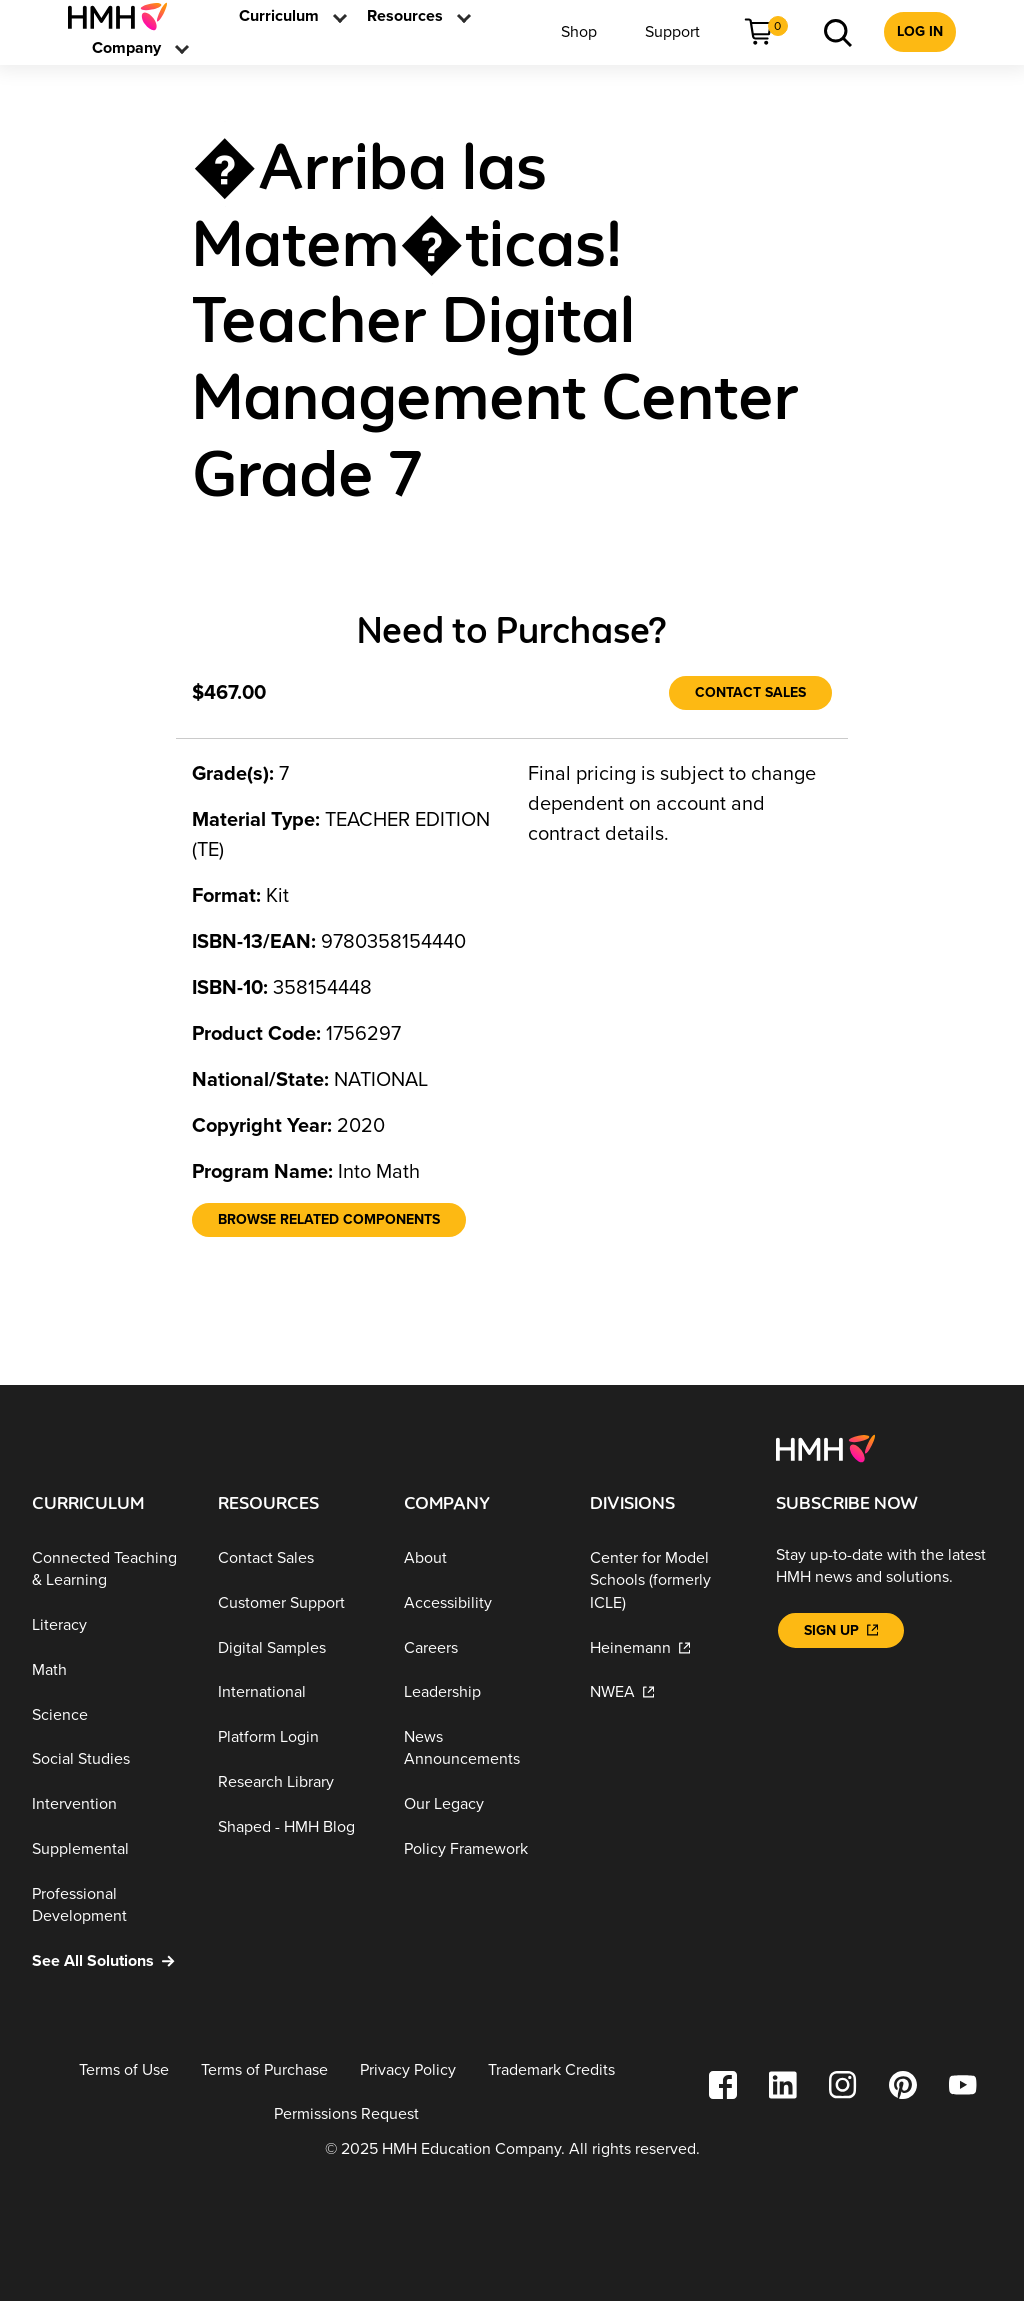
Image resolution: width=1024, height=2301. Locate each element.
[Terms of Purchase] (264, 2070)
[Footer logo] (825, 1447)
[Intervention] (109, 1804)
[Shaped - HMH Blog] (295, 1826)
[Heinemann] (667, 1647)
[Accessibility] (481, 1603)
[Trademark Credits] (551, 2070)
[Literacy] (109, 1625)
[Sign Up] (841, 1630)
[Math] (109, 1670)
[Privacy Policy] (408, 2070)
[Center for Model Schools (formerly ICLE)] (667, 1581)
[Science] (109, 1715)
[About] (481, 1558)
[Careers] (481, 1647)
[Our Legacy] (481, 1804)
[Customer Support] (295, 1603)
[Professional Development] (109, 1905)
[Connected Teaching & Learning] (109, 1569)
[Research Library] (295, 1782)
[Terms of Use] (124, 2070)
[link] (125, 16)
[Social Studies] (109, 1759)
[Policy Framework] (481, 1849)
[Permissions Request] (346, 2114)
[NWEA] (667, 1692)
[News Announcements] (481, 1748)
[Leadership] (481, 1692)
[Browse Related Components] (329, 1220)
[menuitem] (125, 16)
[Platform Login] (295, 1737)
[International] (295, 1692)
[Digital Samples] (295, 1647)
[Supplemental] (109, 1849)
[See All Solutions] (109, 1961)
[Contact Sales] (750, 693)
